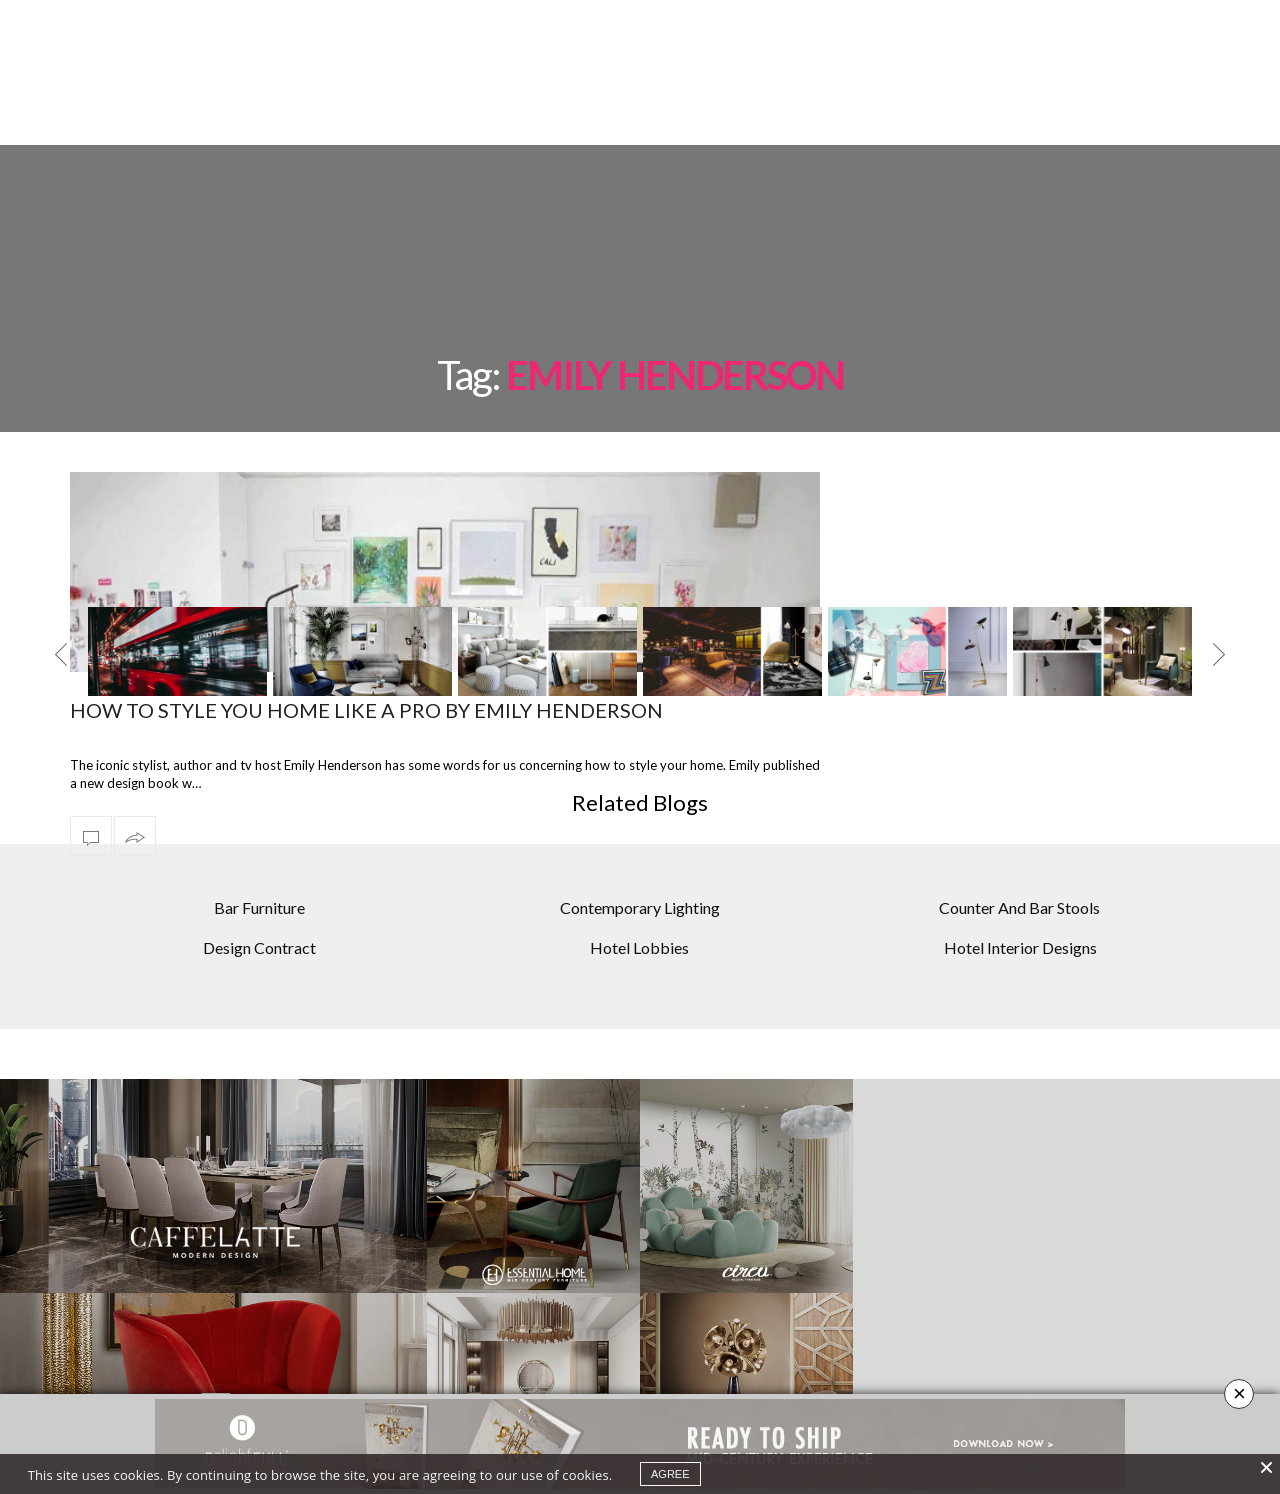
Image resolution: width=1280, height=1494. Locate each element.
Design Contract (259, 877)
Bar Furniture (259, 837)
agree (670, 1474)
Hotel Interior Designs (1020, 877)
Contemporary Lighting (640, 837)
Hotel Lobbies (639, 877)
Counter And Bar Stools (1019, 837)
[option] (177, 597)
